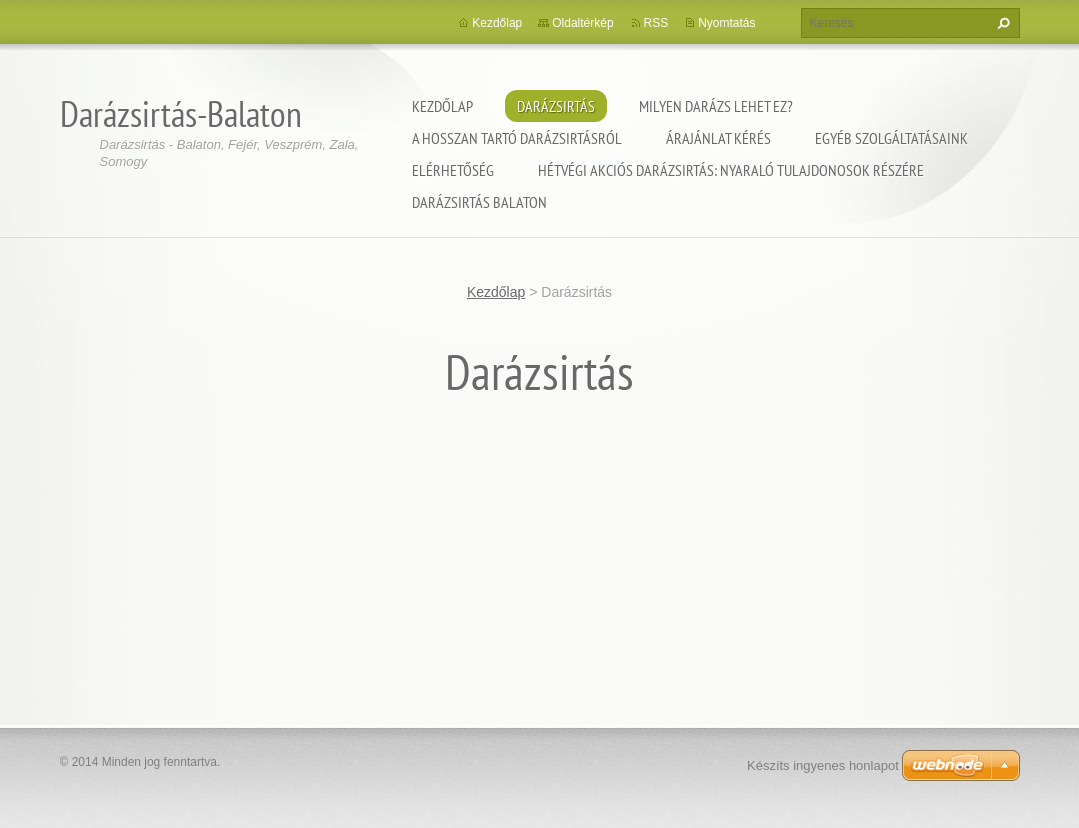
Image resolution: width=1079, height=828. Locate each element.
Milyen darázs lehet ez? (716, 106)
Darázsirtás (556, 106)
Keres (1001, 23)
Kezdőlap (442, 106)
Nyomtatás (726, 23)
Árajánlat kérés (718, 138)
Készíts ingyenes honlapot (823, 765)
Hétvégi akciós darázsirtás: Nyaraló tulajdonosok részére (731, 170)
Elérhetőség (453, 170)
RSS (656, 23)
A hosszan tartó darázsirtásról (517, 138)
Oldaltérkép (582, 23)
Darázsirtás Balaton (479, 202)
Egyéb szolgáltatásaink (891, 138)
